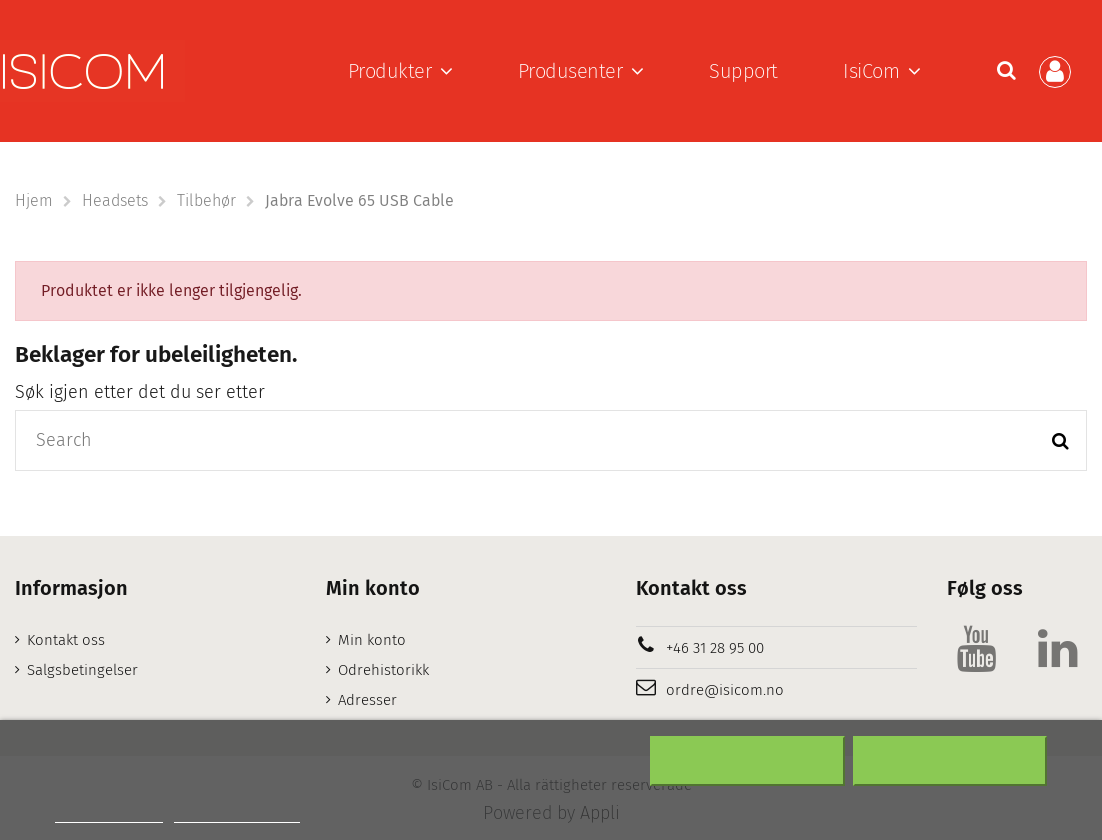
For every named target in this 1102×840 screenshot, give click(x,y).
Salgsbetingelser (82, 670)
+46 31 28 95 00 (715, 648)
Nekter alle (747, 761)
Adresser (367, 700)
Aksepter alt (950, 761)
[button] (400, 71)
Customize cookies (237, 813)
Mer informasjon (109, 813)
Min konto (372, 640)
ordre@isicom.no (725, 690)
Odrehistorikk (383, 670)
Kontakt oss (66, 640)
